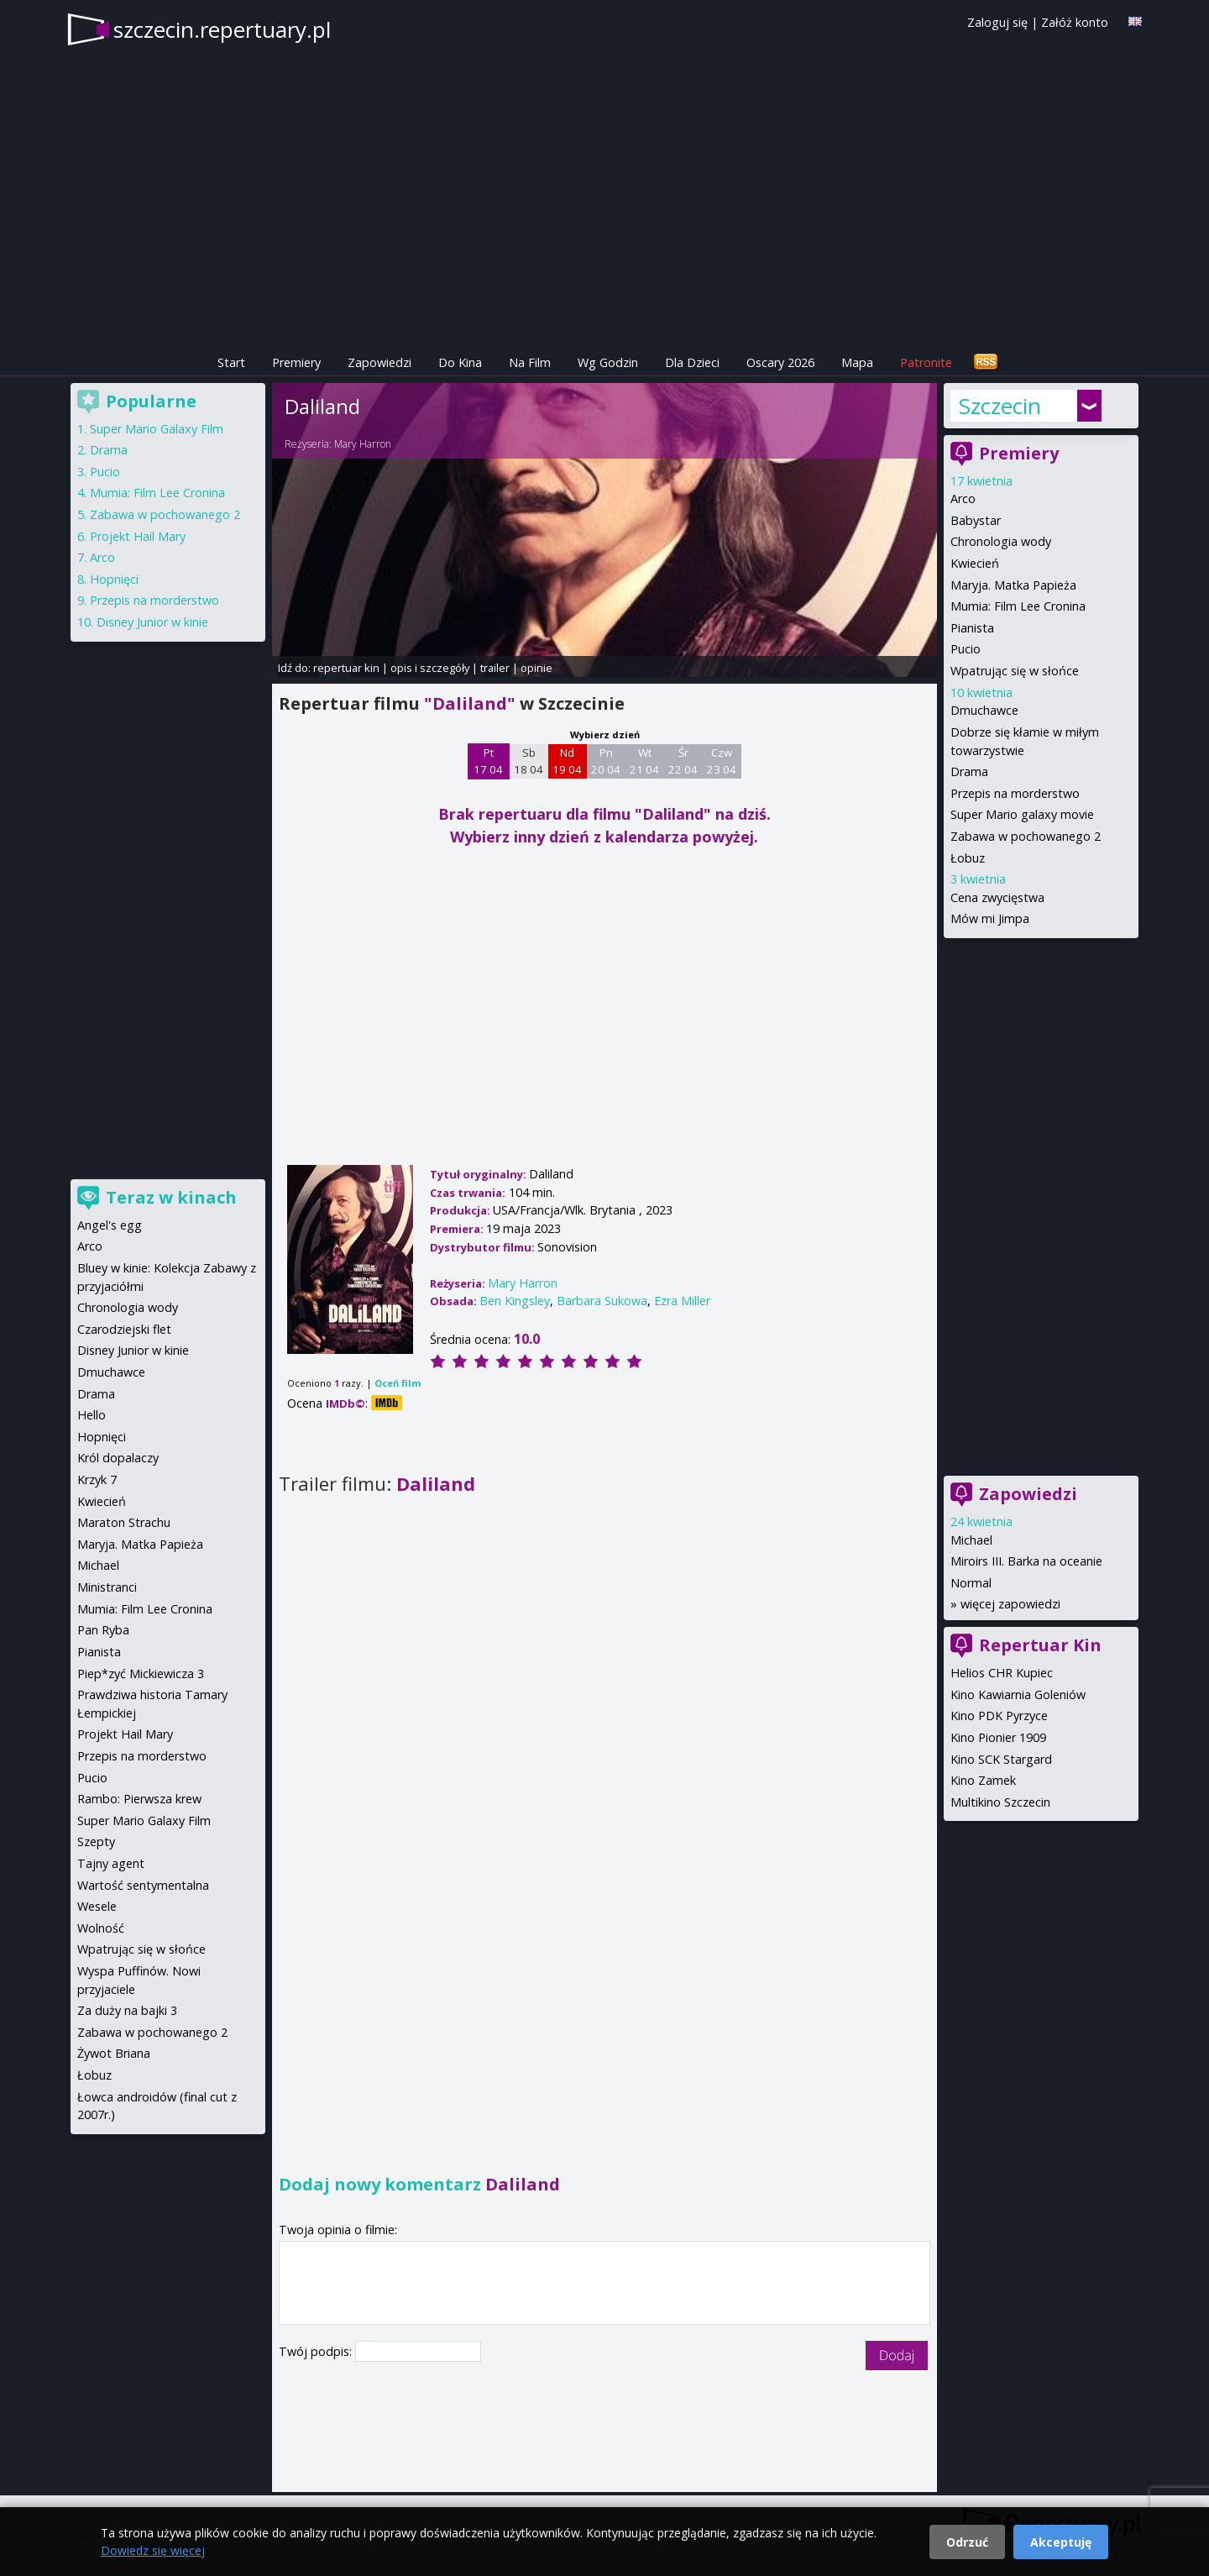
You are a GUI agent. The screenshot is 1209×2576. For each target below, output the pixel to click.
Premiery (296, 362)
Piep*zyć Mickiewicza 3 (140, 1673)
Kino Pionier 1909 (998, 1737)
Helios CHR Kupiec (1001, 1673)
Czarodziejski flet (124, 1329)
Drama (969, 771)
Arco (963, 498)
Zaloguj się (997, 22)
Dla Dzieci (692, 362)
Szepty (96, 1841)
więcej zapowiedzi (1010, 1604)
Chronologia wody (1000, 541)
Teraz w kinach (171, 1197)
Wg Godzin (608, 362)
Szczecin (1000, 406)
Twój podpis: (317, 2351)
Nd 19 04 (567, 761)
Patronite (926, 362)
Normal (971, 1583)
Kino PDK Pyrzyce (999, 1715)
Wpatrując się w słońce (1014, 671)
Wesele (97, 1906)
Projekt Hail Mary (138, 536)
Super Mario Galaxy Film (156, 429)
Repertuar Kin (1040, 1645)
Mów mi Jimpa (989, 918)
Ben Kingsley (514, 1301)
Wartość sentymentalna (143, 1885)
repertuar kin (346, 667)
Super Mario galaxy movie (1022, 814)
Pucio (965, 649)
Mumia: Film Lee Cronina (1018, 606)
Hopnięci (114, 579)
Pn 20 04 (605, 761)
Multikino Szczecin (1000, 1802)
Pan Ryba (103, 1630)
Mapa (857, 362)
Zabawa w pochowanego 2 (1025, 836)
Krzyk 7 (97, 1479)
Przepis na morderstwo (1015, 793)
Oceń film (397, 1383)
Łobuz (967, 858)
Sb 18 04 (528, 761)
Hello (91, 1415)
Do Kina (460, 362)
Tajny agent (110, 1863)
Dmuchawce (984, 710)
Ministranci (107, 1587)
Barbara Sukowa (602, 1301)
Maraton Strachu (123, 1522)
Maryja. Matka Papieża (1013, 585)
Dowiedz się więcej (153, 2550)
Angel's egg (109, 1225)
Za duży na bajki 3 (127, 2010)
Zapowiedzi (379, 362)
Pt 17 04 (488, 761)
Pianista (972, 628)
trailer (495, 667)
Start (231, 362)
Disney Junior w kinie (152, 622)
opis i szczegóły (429, 667)
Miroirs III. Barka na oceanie (1026, 1561)
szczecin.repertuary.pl (222, 29)
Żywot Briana (113, 2053)
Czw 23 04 (721, 761)
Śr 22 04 (683, 761)
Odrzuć (967, 2542)
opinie (536, 667)
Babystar (975, 520)
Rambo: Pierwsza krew (139, 1799)
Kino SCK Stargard (1001, 1759)
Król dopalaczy (118, 1458)
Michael (971, 1540)
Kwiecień (974, 563)
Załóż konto (1074, 22)
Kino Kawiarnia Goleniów (1018, 1694)
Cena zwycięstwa (997, 897)
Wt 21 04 (644, 761)
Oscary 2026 (780, 362)
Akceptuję (1060, 2542)
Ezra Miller (682, 1301)
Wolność (100, 1928)
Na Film (530, 362)
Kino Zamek (983, 1780)
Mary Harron (362, 444)
